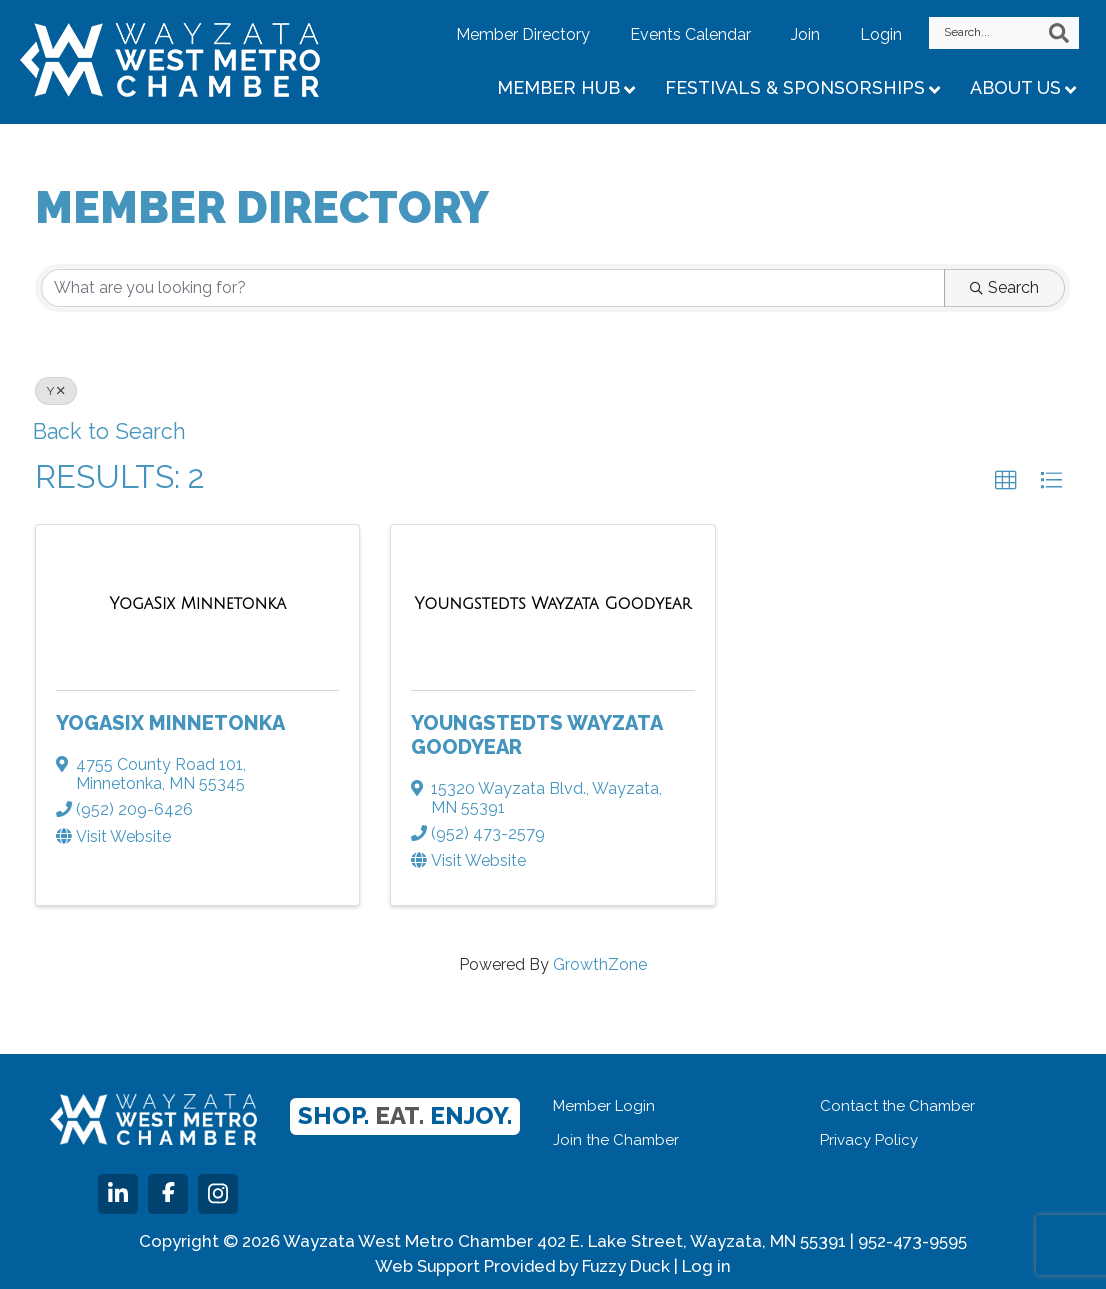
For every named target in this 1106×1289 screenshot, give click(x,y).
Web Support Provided (465, 1266)
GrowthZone (600, 964)
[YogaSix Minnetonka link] (197, 604)
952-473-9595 (912, 1241)
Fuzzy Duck (626, 1266)
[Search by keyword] (493, 288)
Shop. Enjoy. (405, 1115)
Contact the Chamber (897, 1106)
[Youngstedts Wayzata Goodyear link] (553, 604)
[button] (1006, 481)
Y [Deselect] (56, 391)
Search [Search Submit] (1004, 287)
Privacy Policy (869, 1140)
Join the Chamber (616, 1140)
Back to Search (110, 431)
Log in (706, 1266)
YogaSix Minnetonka (170, 723)
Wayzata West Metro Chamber (195, 60)
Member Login (604, 1106)
